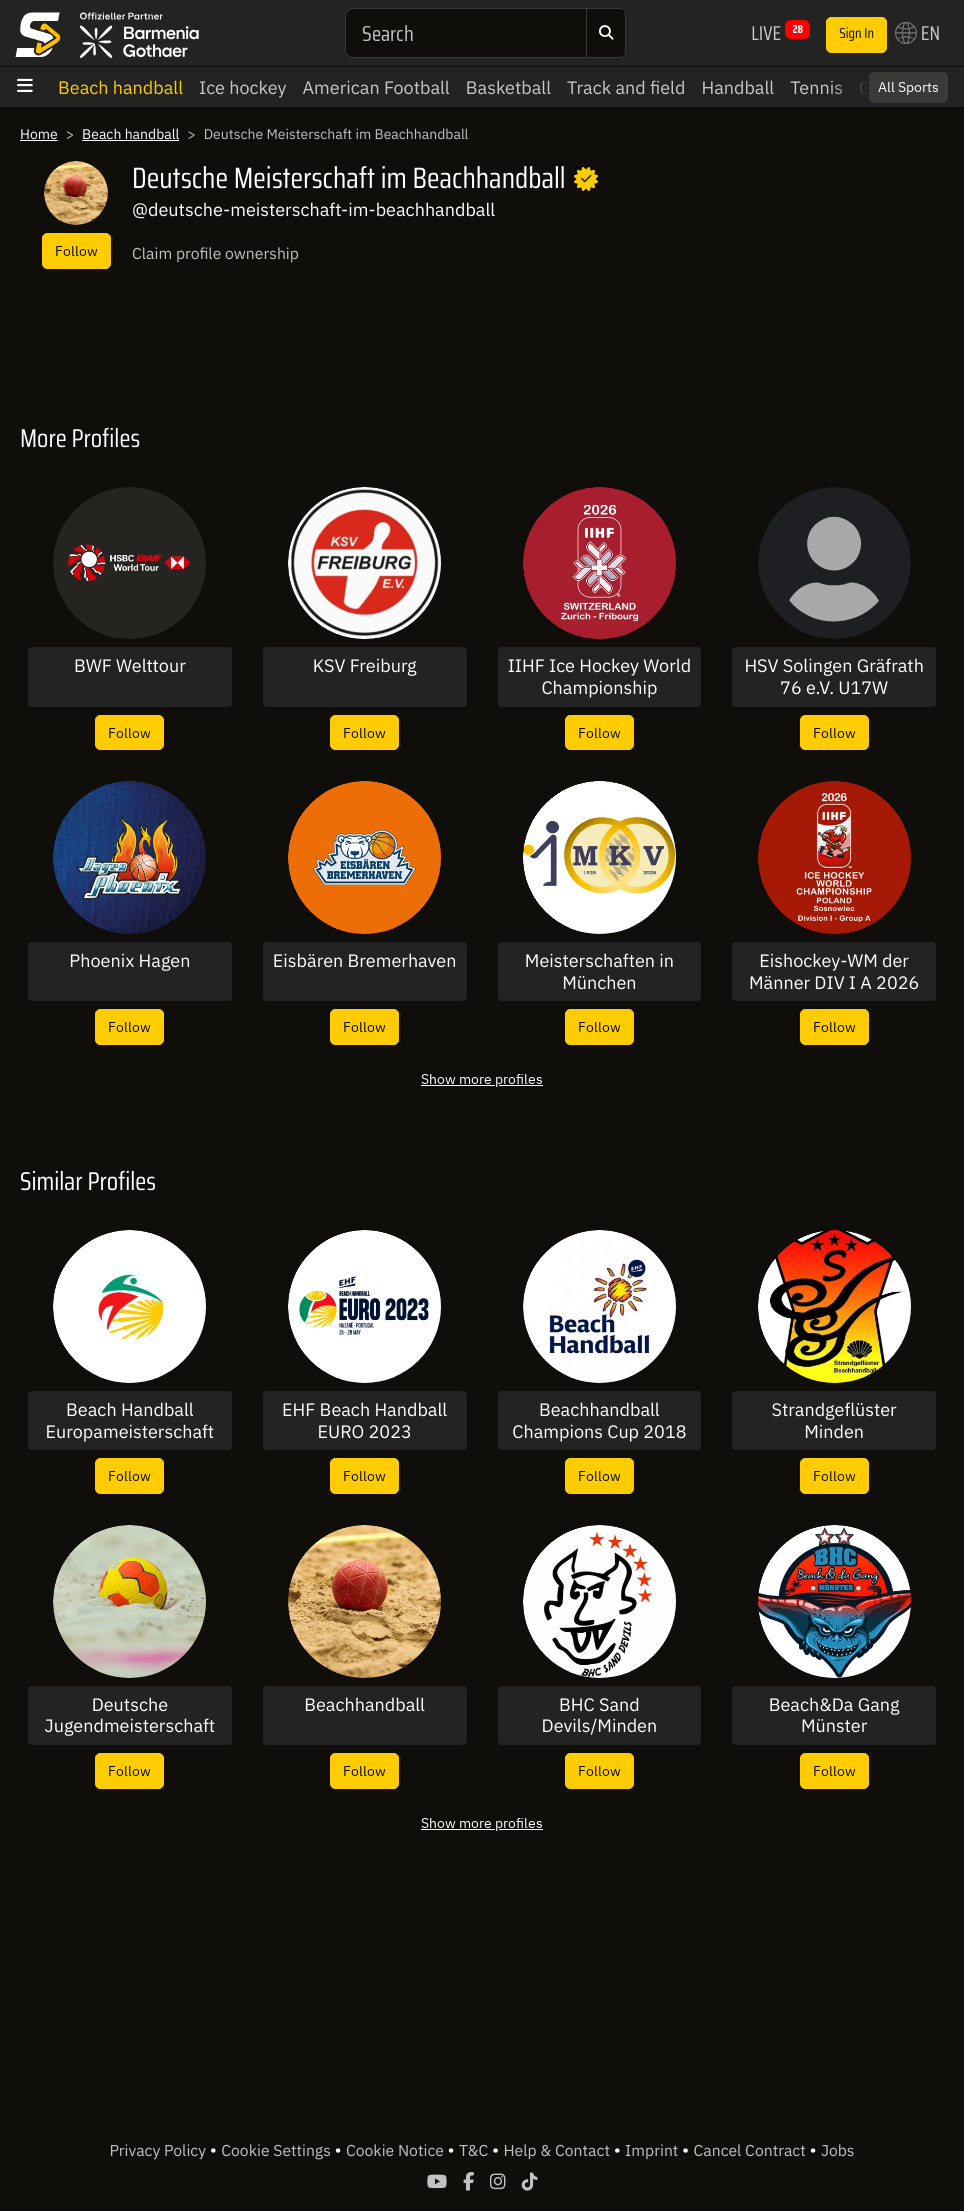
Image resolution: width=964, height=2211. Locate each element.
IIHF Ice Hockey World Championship (599, 676)
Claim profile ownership (215, 254)
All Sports (908, 87)
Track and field (626, 87)
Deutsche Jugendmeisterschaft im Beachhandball (130, 1715)
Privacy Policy (159, 2151)
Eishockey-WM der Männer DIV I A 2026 (834, 971)
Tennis (816, 87)
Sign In (856, 34)
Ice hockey (243, 87)
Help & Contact (558, 2151)
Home (39, 134)
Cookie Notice (397, 2151)
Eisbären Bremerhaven (365, 961)
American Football (376, 87)
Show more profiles (482, 1078)
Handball (737, 87)
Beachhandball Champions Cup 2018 (599, 1420)
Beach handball (120, 87)
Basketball (508, 87)
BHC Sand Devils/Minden (600, 1715)
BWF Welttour (130, 666)
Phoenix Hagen (129, 961)
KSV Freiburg (365, 666)
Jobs (838, 2151)
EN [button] (917, 33)
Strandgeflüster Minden (834, 1420)
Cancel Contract (752, 2151)
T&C (475, 2151)
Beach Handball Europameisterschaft (130, 1420)
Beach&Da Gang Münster (834, 1715)
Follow (76, 250)
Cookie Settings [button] (277, 2151)
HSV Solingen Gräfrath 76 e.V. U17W (833, 676)
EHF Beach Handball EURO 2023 (364, 1420)
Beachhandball (364, 1705)
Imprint (653, 2151)
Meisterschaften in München (599, 971)
